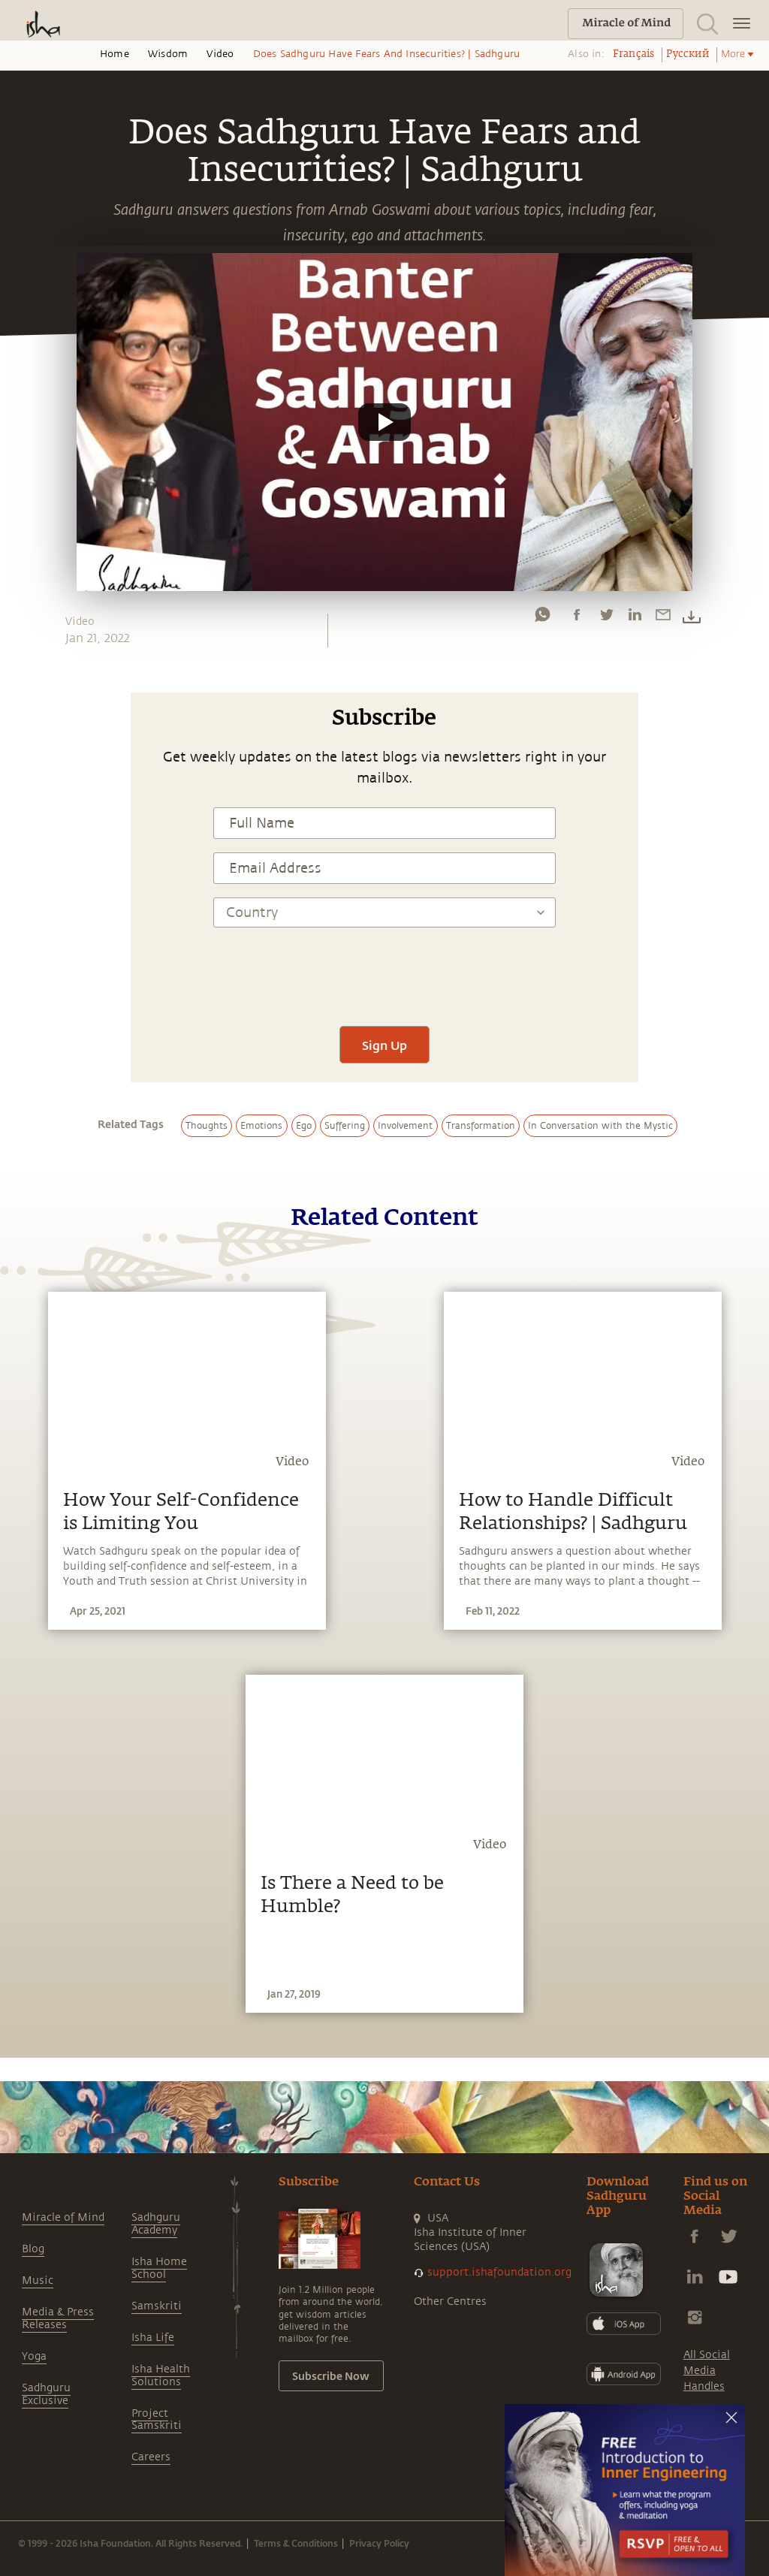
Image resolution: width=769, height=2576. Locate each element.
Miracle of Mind (63, 2217)
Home (114, 54)
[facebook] (576, 618)
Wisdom (168, 54)
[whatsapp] (542, 618)
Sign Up (384, 1045)
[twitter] (606, 618)
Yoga (34, 2356)
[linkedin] (634, 618)
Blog (33, 2249)
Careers (150, 2457)
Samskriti (156, 2306)
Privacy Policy (379, 2543)
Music (37, 2280)
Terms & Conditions (296, 2543)
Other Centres (450, 2301)
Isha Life (152, 2337)
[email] (663, 618)
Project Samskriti (156, 2420)
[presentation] (384, 968)
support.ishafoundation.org (499, 2272)
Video (220, 54)
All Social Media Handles (706, 2370)
